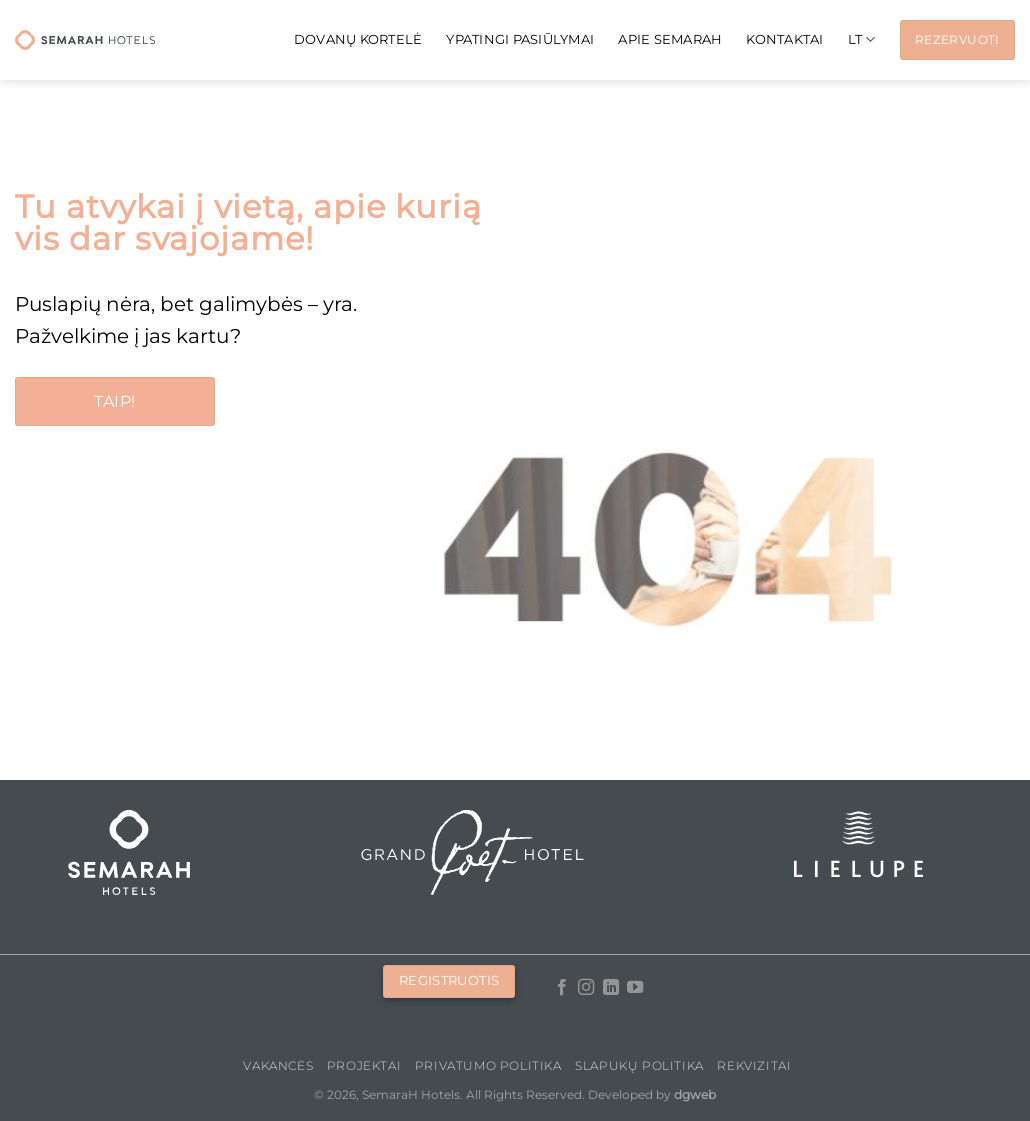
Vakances (278, 1065)
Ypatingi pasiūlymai (520, 39)
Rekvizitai (754, 1065)
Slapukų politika (639, 1065)
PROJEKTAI (364, 1065)
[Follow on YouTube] (635, 988)
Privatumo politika (488, 1065)
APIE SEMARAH (670, 39)
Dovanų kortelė (358, 39)
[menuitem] (862, 39)
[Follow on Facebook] (561, 988)
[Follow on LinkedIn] (610, 988)
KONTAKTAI (784, 39)
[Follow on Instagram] (586, 988)
